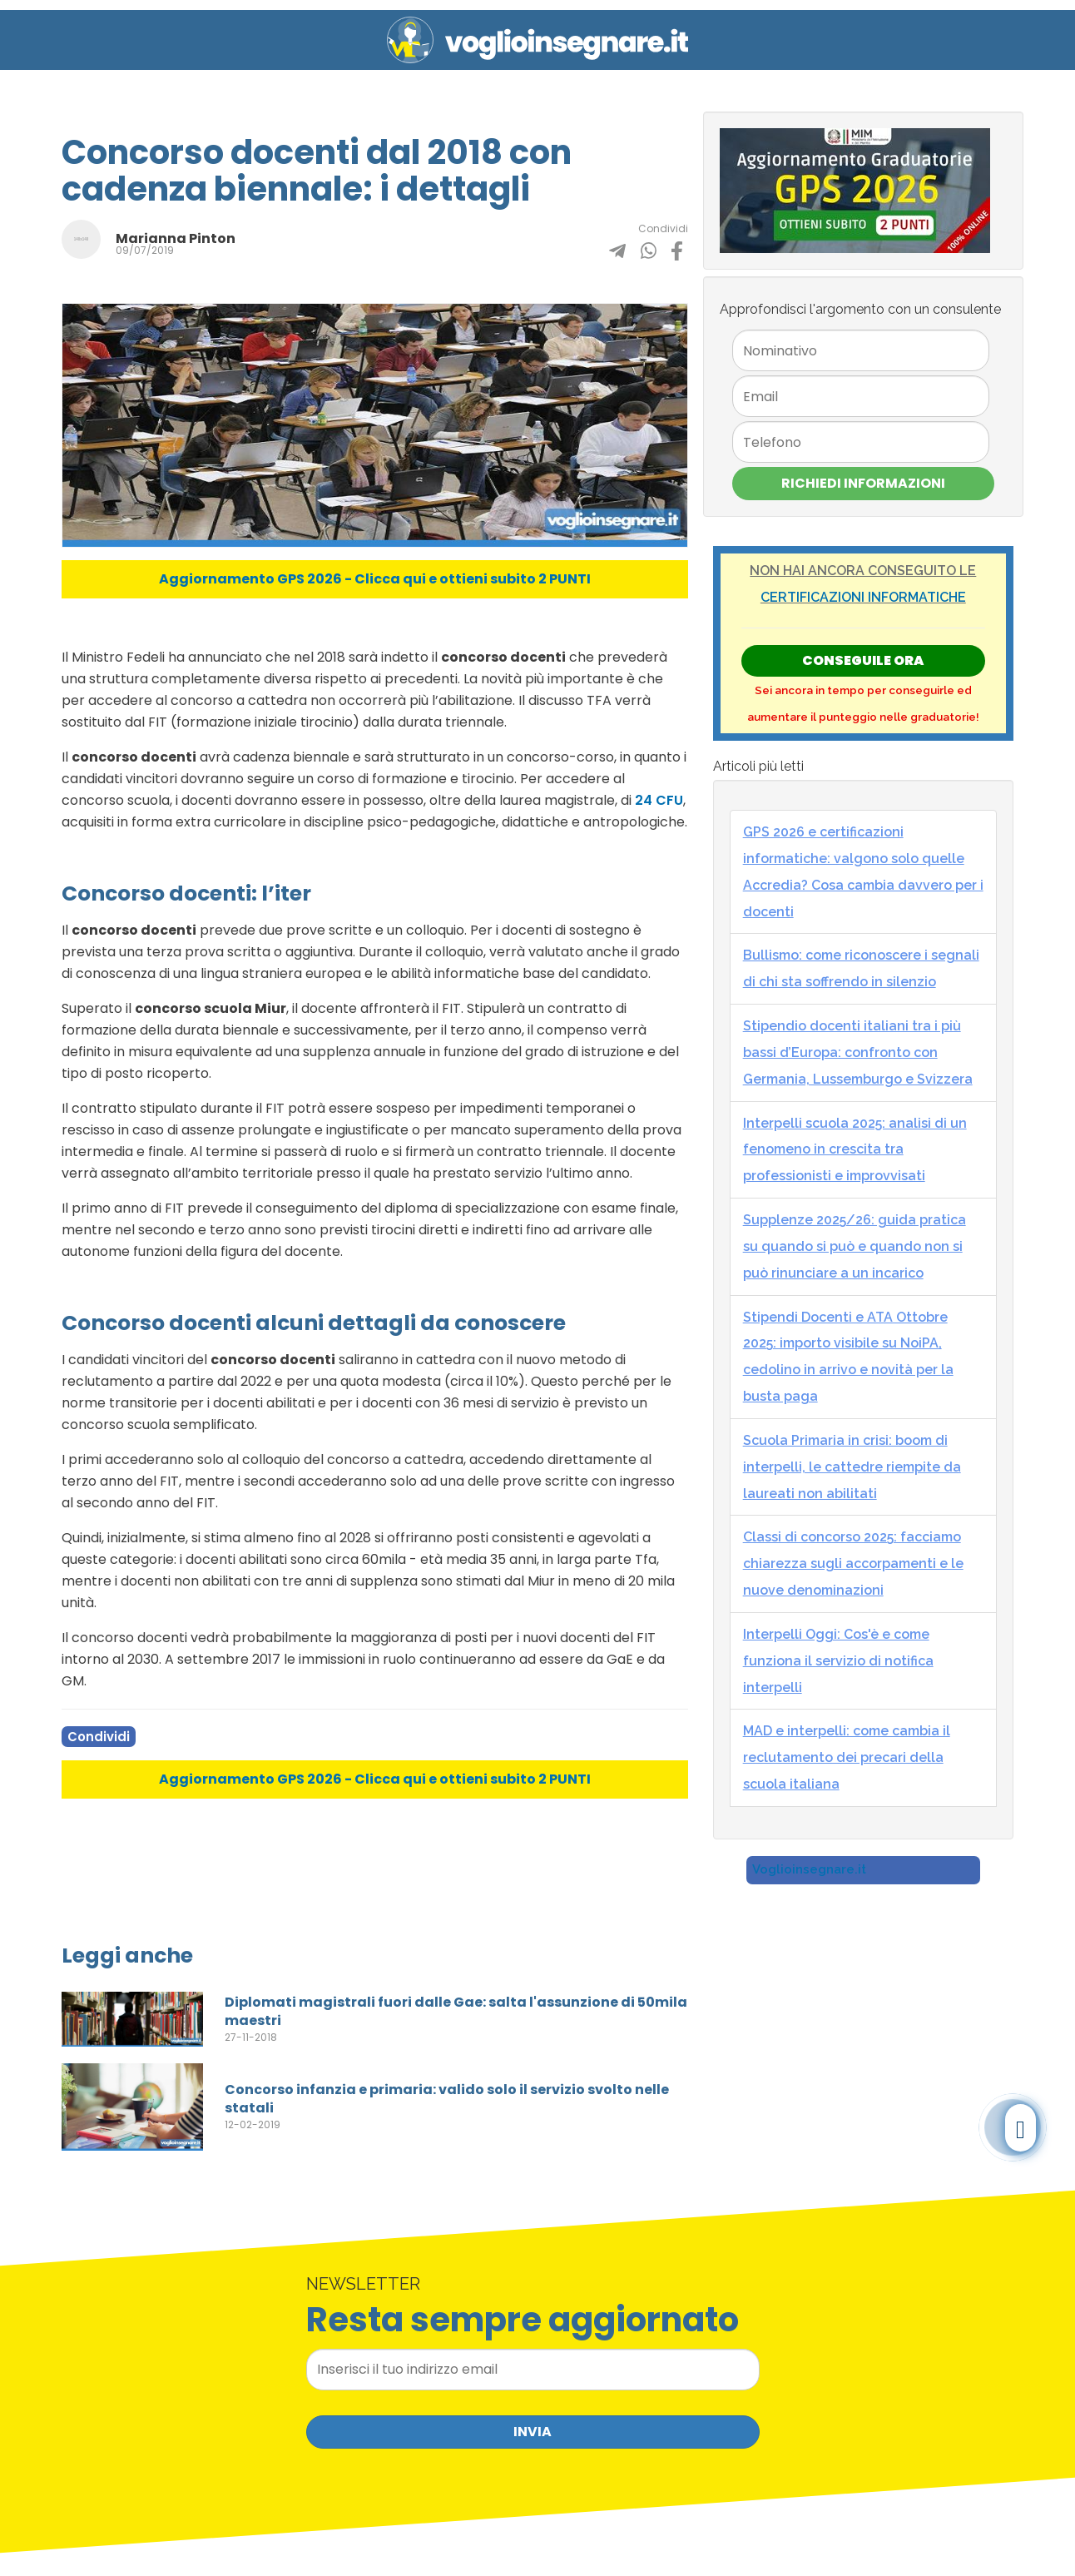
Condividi (98, 1736)
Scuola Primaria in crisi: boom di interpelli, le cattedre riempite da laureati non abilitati (852, 1466)
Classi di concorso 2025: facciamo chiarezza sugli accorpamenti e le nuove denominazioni (853, 1563)
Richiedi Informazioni (863, 483)
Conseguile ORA (863, 660)
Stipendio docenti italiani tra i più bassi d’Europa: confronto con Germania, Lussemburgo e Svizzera (858, 1052)
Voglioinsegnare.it (809, 1869)
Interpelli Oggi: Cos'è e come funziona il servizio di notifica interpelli (838, 1660)
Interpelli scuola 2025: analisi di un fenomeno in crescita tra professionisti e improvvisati (855, 1149)
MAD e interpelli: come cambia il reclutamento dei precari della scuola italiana (846, 1757)
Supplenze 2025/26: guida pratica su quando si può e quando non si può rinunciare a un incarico (854, 1246)
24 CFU (659, 800)
